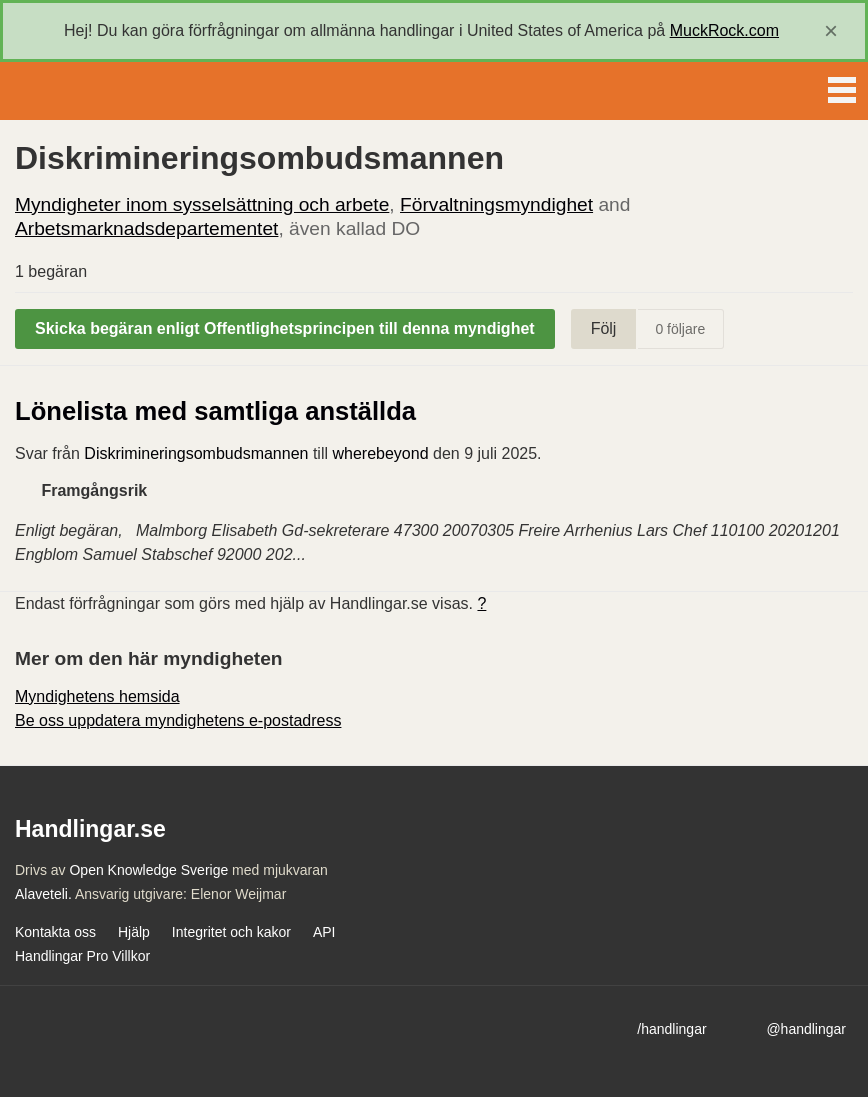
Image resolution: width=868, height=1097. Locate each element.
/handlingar (671, 1029)
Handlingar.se (84, 91)
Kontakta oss (55, 932)
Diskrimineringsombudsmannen (196, 453)
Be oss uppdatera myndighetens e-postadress (178, 720)
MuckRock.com (724, 30)
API (324, 932)
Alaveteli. (43, 894)
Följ (604, 328)
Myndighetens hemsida (97, 696)
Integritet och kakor (231, 932)
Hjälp (134, 932)
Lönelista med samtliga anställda (215, 411)
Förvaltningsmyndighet (496, 204)
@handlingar (806, 1029)
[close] (831, 31)
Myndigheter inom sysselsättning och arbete (202, 204)
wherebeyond (380, 453)
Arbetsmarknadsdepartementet (146, 228)
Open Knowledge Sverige (148, 870)
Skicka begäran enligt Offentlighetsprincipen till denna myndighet (285, 328)
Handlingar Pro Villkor (82, 956)
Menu (842, 86)
